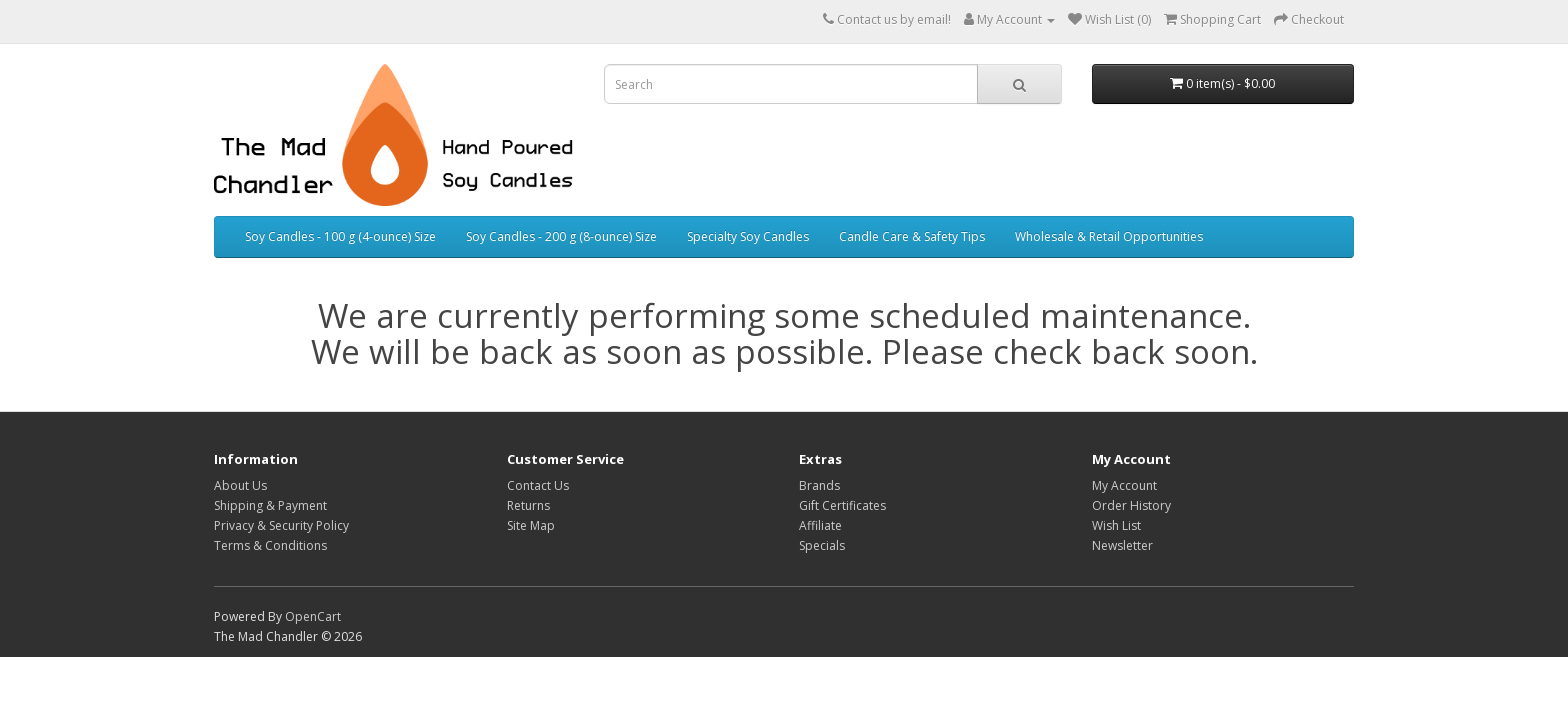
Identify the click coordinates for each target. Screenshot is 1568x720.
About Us (240, 485)
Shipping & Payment (270, 505)
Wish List (1116, 525)
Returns (528, 505)
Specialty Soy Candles (748, 236)
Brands (819, 485)
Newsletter (1122, 545)
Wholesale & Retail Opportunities (1109, 236)
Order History (1131, 505)
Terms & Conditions (270, 545)
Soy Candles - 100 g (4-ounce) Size (340, 236)
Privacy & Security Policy (281, 525)
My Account (1124, 485)
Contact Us (538, 485)
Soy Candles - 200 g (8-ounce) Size (561, 236)
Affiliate (820, 525)
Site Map (531, 525)
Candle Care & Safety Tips (912, 236)
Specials (822, 545)
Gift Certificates (842, 505)
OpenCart (313, 616)
